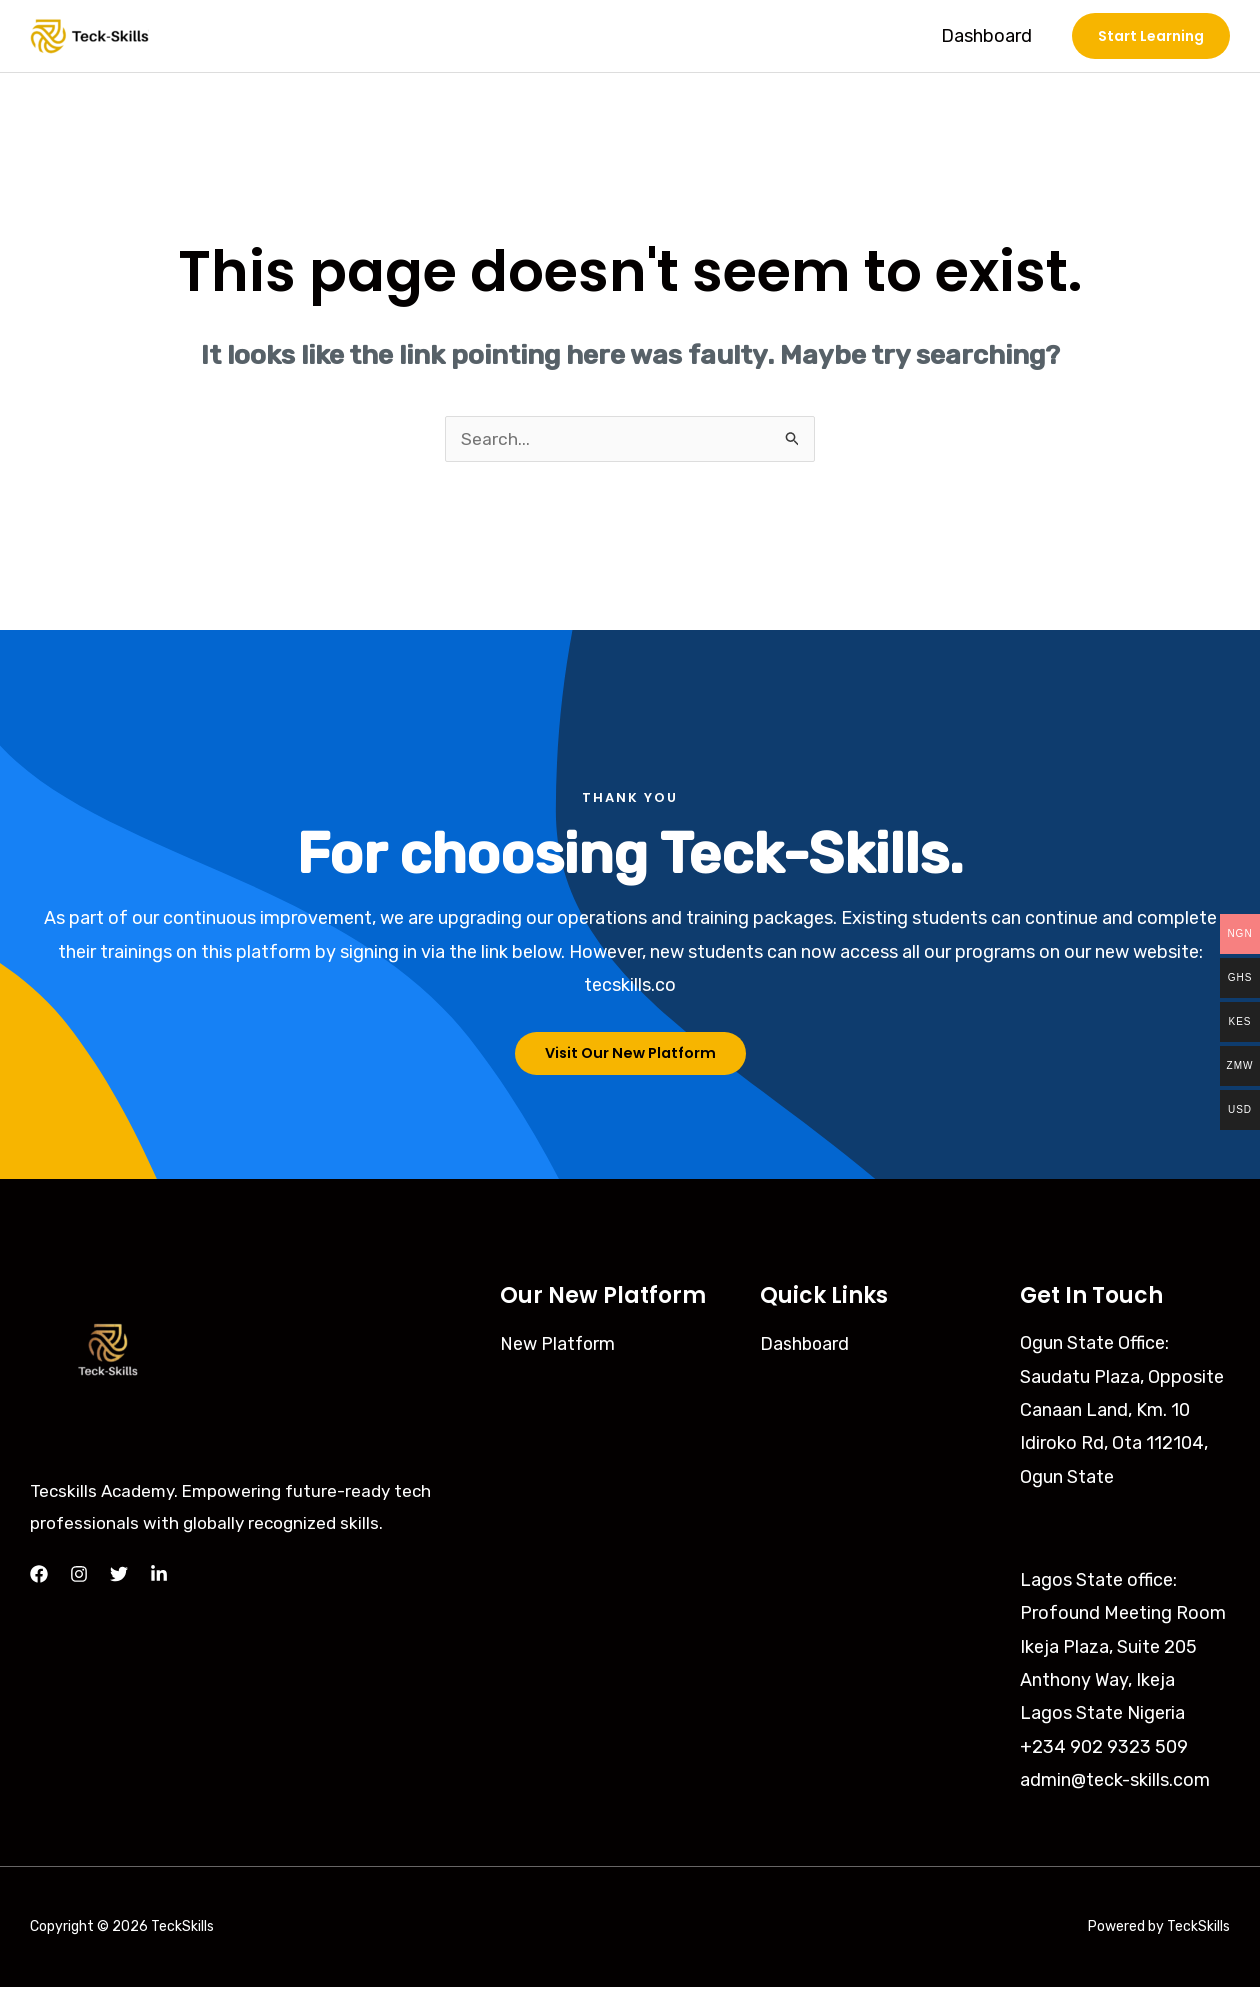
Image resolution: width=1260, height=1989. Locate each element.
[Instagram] (79, 1577)
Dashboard (988, 36)
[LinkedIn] (159, 1577)
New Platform (558, 1346)
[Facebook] (39, 1577)
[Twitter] (119, 1577)
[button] (1151, 36)
